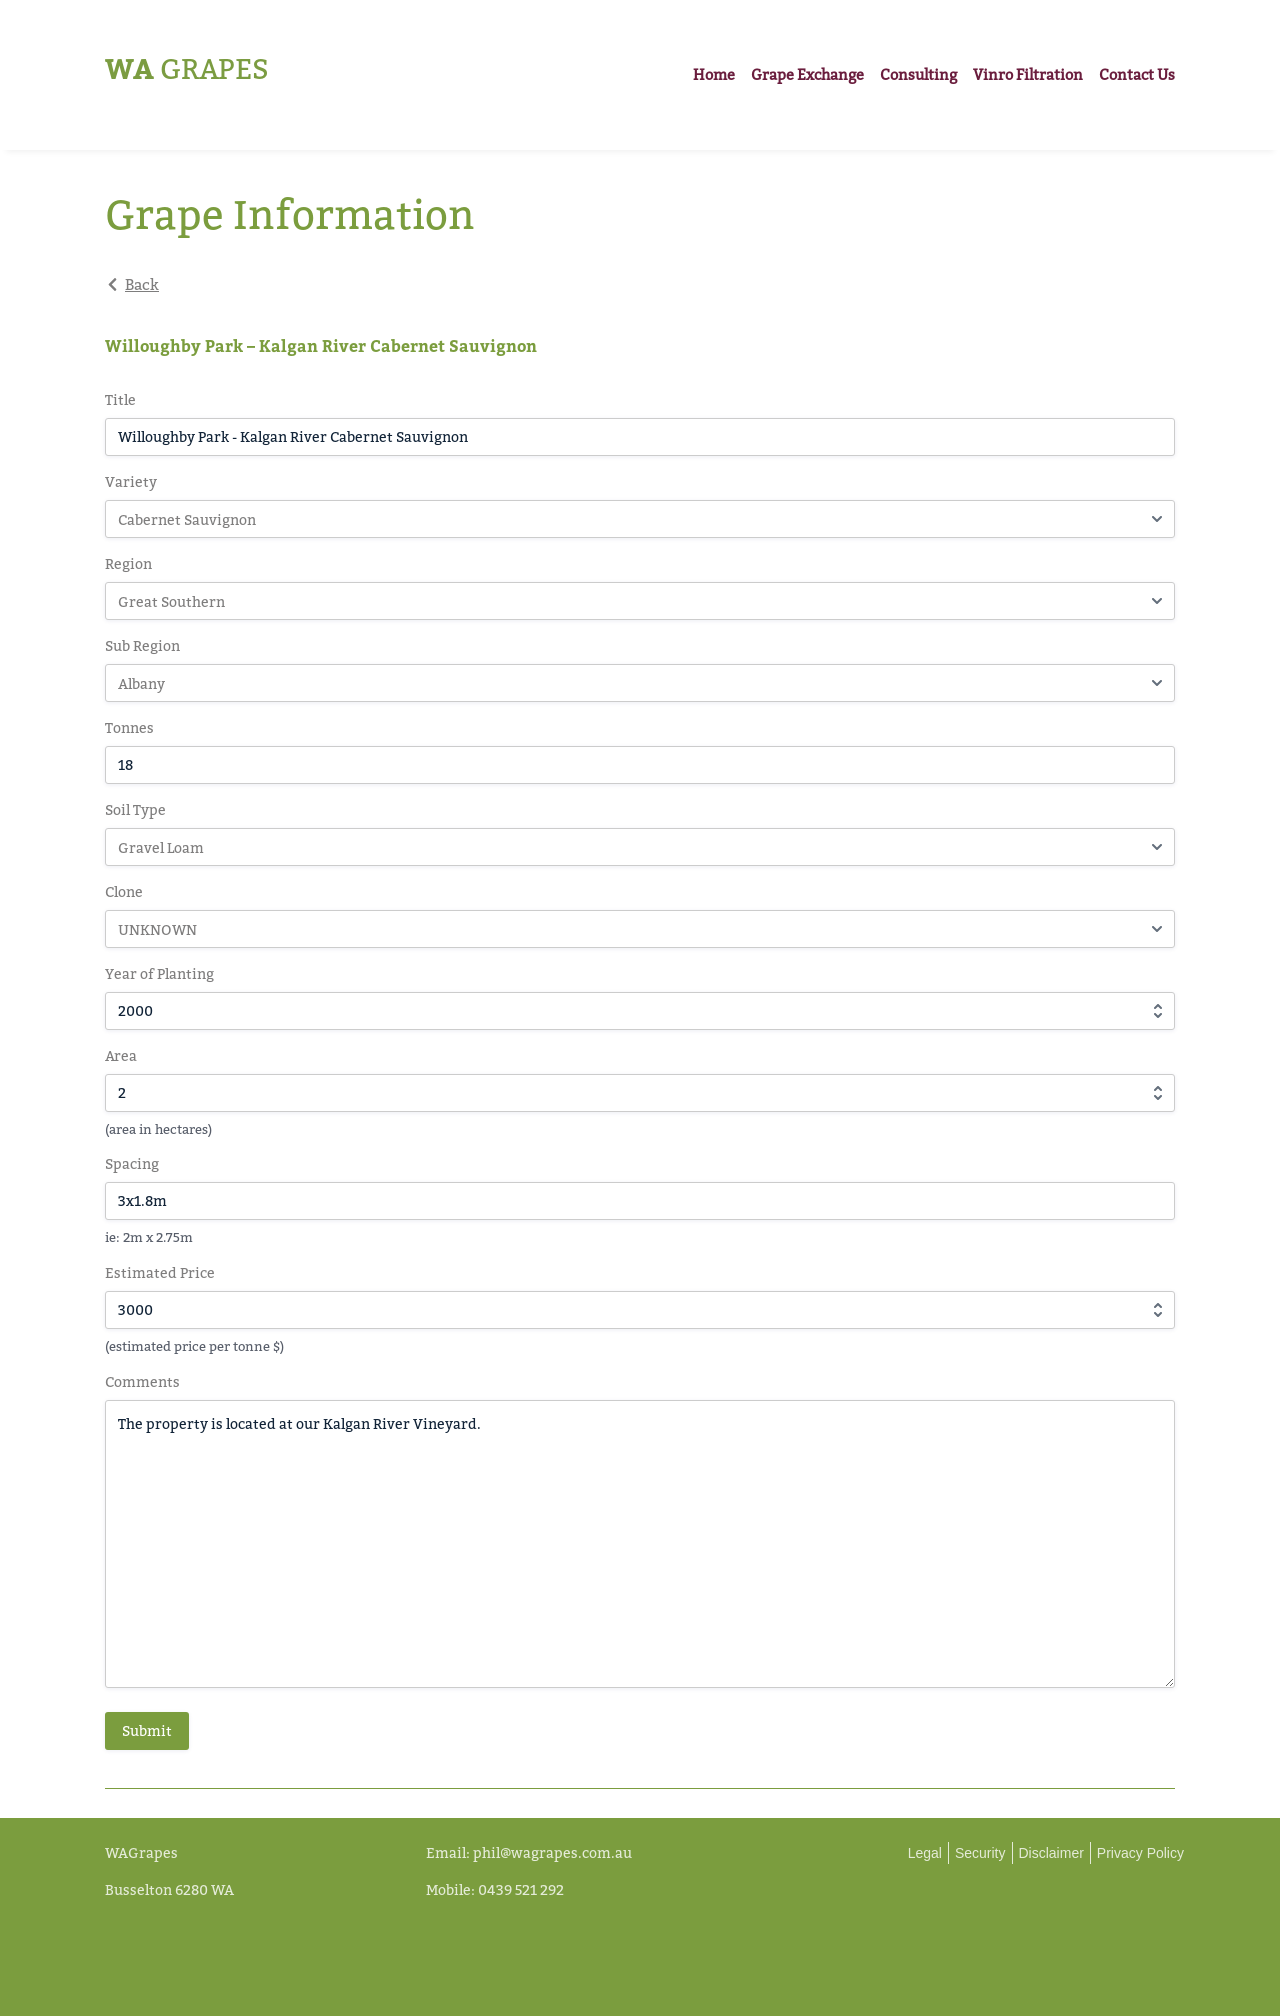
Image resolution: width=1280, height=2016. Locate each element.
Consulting (918, 74)
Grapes (187, 68)
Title (120, 399)
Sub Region (142, 645)
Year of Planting (159, 973)
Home (714, 74)
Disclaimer (1051, 1853)
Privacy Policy (1140, 1853)
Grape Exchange (807, 74)
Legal (925, 1853)
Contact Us (1137, 74)
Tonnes (129, 727)
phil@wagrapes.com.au (552, 1852)
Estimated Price (160, 1272)
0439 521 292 (521, 1889)
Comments (142, 1381)
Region (128, 563)
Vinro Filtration (1028, 74)
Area (121, 1055)
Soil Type (135, 809)
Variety (131, 481)
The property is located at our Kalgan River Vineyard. (640, 1544)
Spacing (132, 1163)
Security (980, 1853)
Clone (124, 891)
